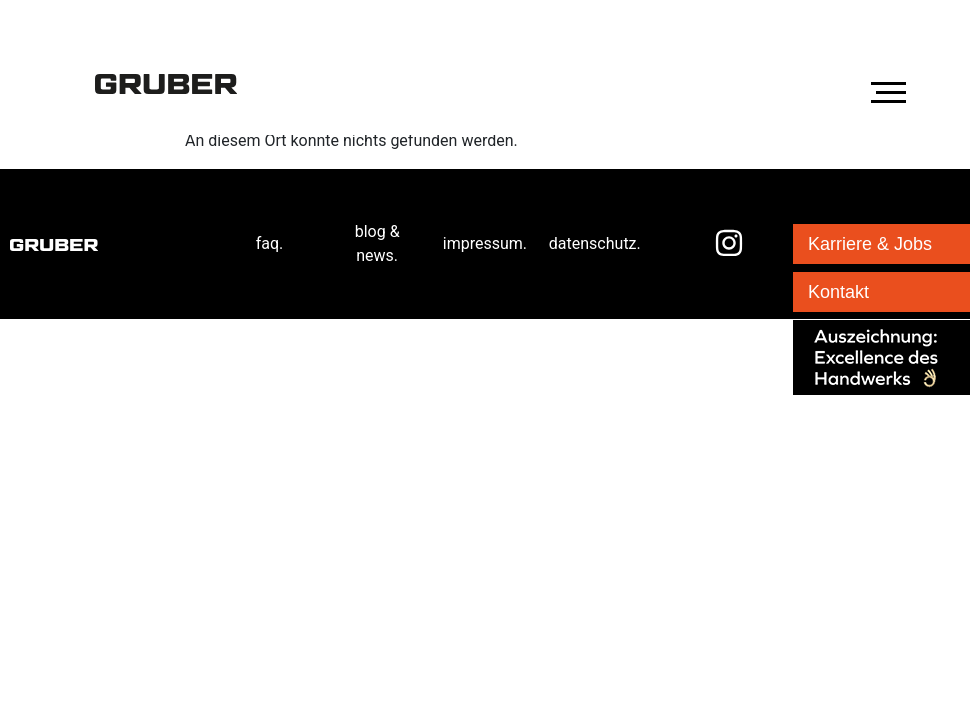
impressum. (485, 243)
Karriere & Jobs (870, 244)
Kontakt (838, 292)
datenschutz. (595, 243)
